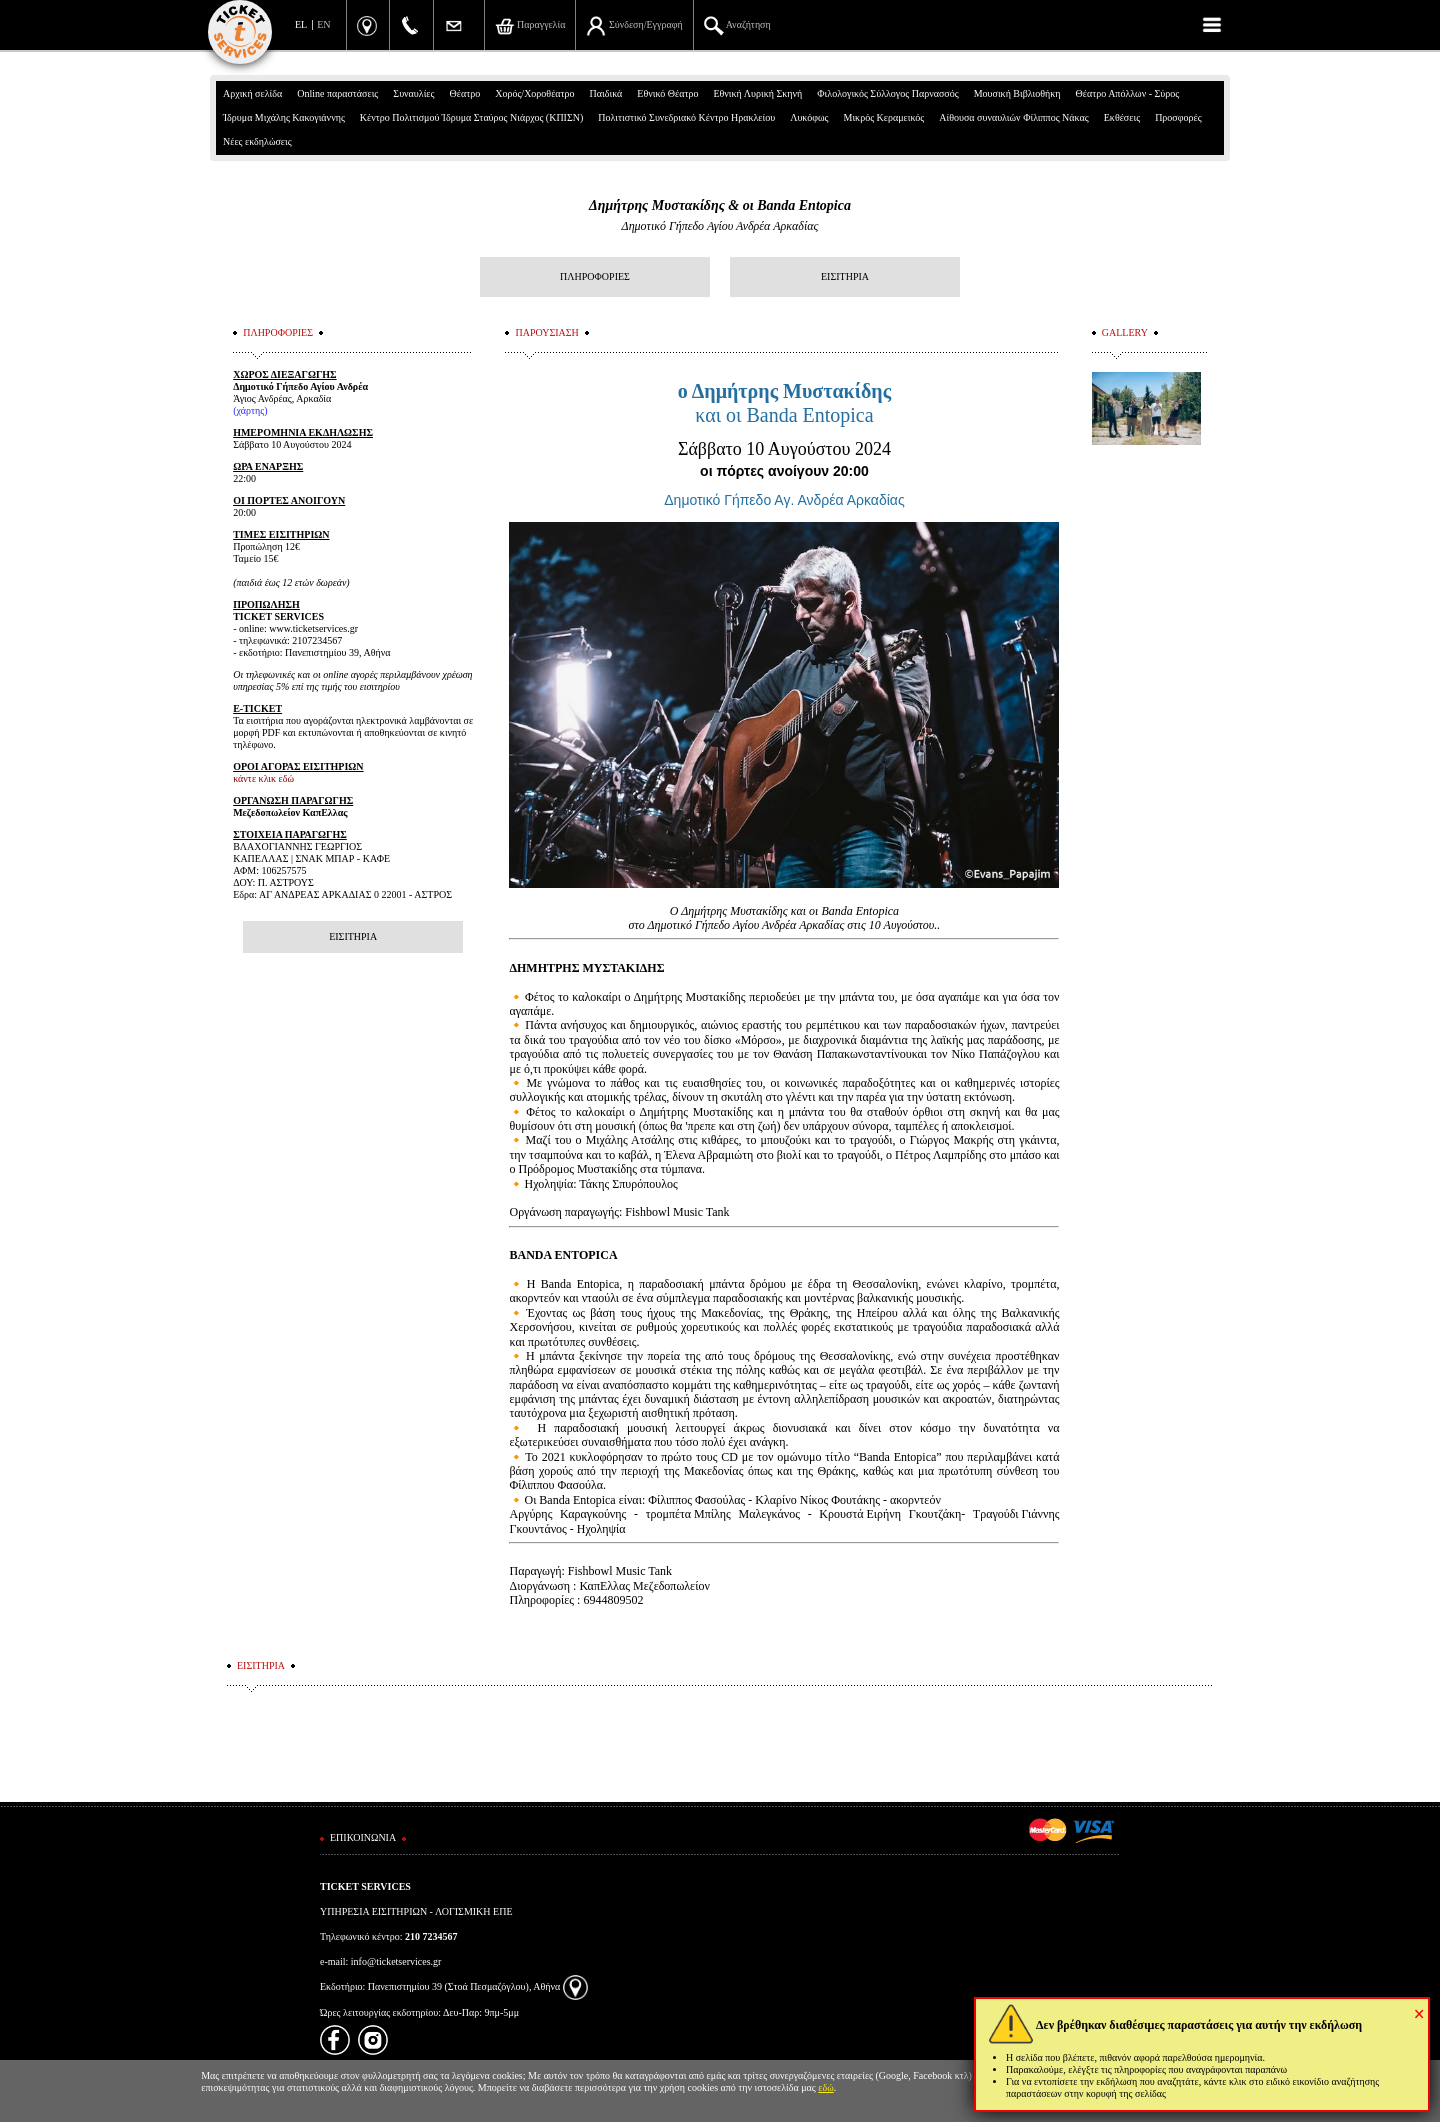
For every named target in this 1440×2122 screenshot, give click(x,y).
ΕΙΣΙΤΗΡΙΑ (845, 276)
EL (301, 24)
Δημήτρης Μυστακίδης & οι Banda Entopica (720, 205)
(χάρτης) (250, 410)
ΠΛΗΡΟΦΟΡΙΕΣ (595, 276)
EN (323, 24)
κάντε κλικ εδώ (263, 778)
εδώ (826, 2087)
